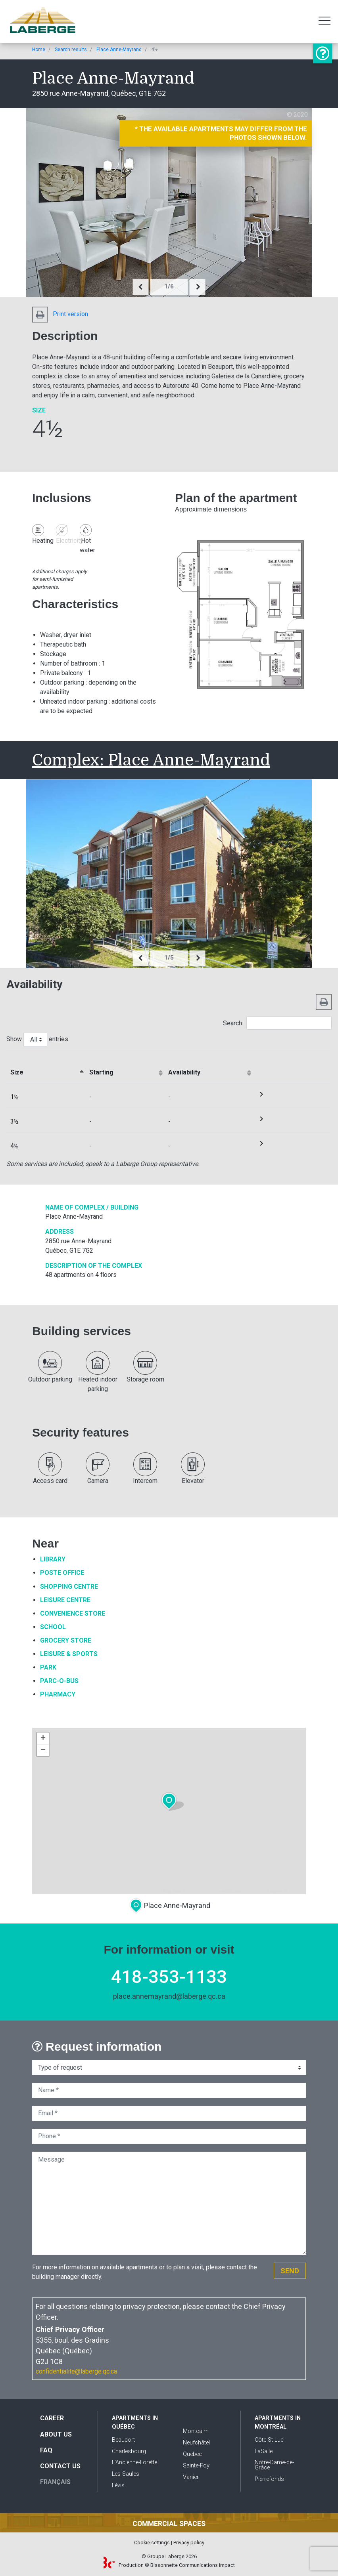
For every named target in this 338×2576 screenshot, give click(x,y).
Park (48, 1667)
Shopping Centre (69, 1586)
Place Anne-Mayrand (119, 49)
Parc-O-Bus (59, 1681)
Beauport (123, 2440)
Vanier (191, 2477)
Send (289, 2271)
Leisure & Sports (69, 1654)
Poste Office (62, 1572)
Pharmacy (57, 1694)
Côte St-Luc (269, 2440)
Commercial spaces (169, 2524)
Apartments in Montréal (278, 2422)
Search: (277, 1023)
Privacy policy (188, 2542)
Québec (192, 2454)
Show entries (37, 1039)
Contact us (60, 2466)
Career (52, 2418)
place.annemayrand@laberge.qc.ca (169, 1996)
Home (38, 49)
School (53, 1627)
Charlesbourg (129, 2451)
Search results (71, 49)
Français (55, 2482)
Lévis (118, 2485)
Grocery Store (65, 1640)
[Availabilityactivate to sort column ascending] (209, 1067)
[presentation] (141, 287)
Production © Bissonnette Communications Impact (169, 2564)
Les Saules (125, 2474)
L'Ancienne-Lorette (134, 2462)
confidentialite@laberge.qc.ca (76, 2371)
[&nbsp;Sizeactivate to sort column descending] (45, 1067)
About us (56, 2434)
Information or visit (322, 53)
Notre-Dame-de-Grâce (274, 2465)
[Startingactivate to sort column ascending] (124, 1067)
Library (52, 1559)
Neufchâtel (196, 2442)
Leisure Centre (65, 1600)
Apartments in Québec (135, 2422)
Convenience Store (72, 1613)
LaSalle (264, 2451)
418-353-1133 (169, 1976)
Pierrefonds (269, 2479)
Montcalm (196, 2431)
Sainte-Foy (196, 2465)
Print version (60, 314)
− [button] (43, 1750)
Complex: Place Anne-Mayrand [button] (151, 760)
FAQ (46, 2450)
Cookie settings (152, 2542)
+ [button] (43, 1738)
